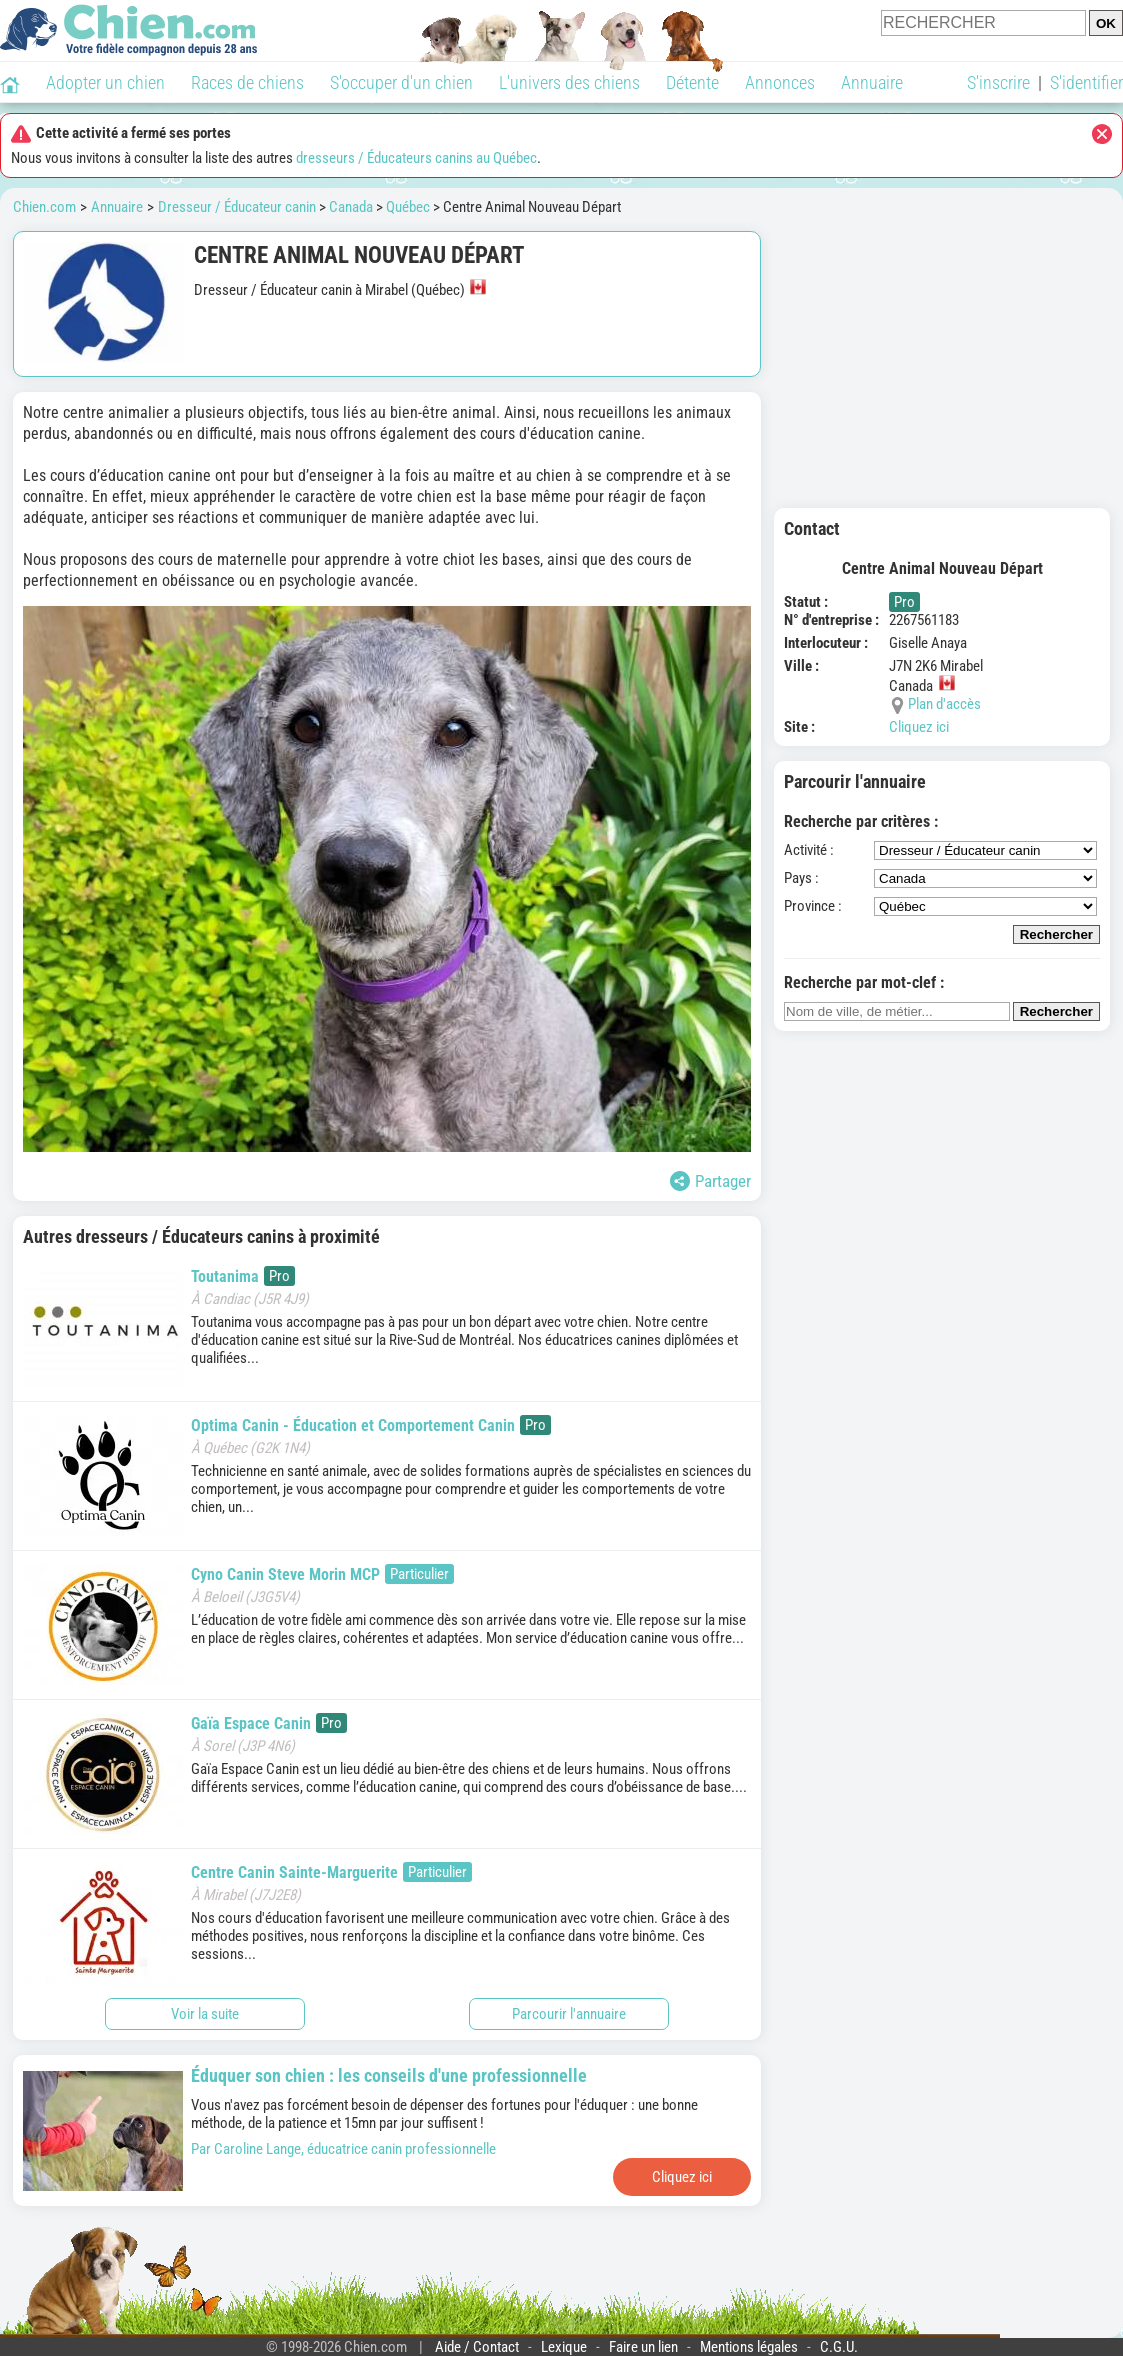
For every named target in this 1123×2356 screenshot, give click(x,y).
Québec (408, 207)
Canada (351, 207)
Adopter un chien (105, 82)
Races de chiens (247, 82)
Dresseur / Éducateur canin (237, 207)
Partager (710, 1181)
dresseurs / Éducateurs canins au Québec (416, 158)
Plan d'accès (944, 704)
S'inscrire (998, 82)
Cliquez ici (919, 727)
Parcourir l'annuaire (569, 2014)
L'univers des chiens (569, 82)
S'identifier (1086, 82)
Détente (692, 82)
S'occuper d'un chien (401, 82)
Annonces (780, 82)
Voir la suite (205, 2014)
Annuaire (872, 82)
